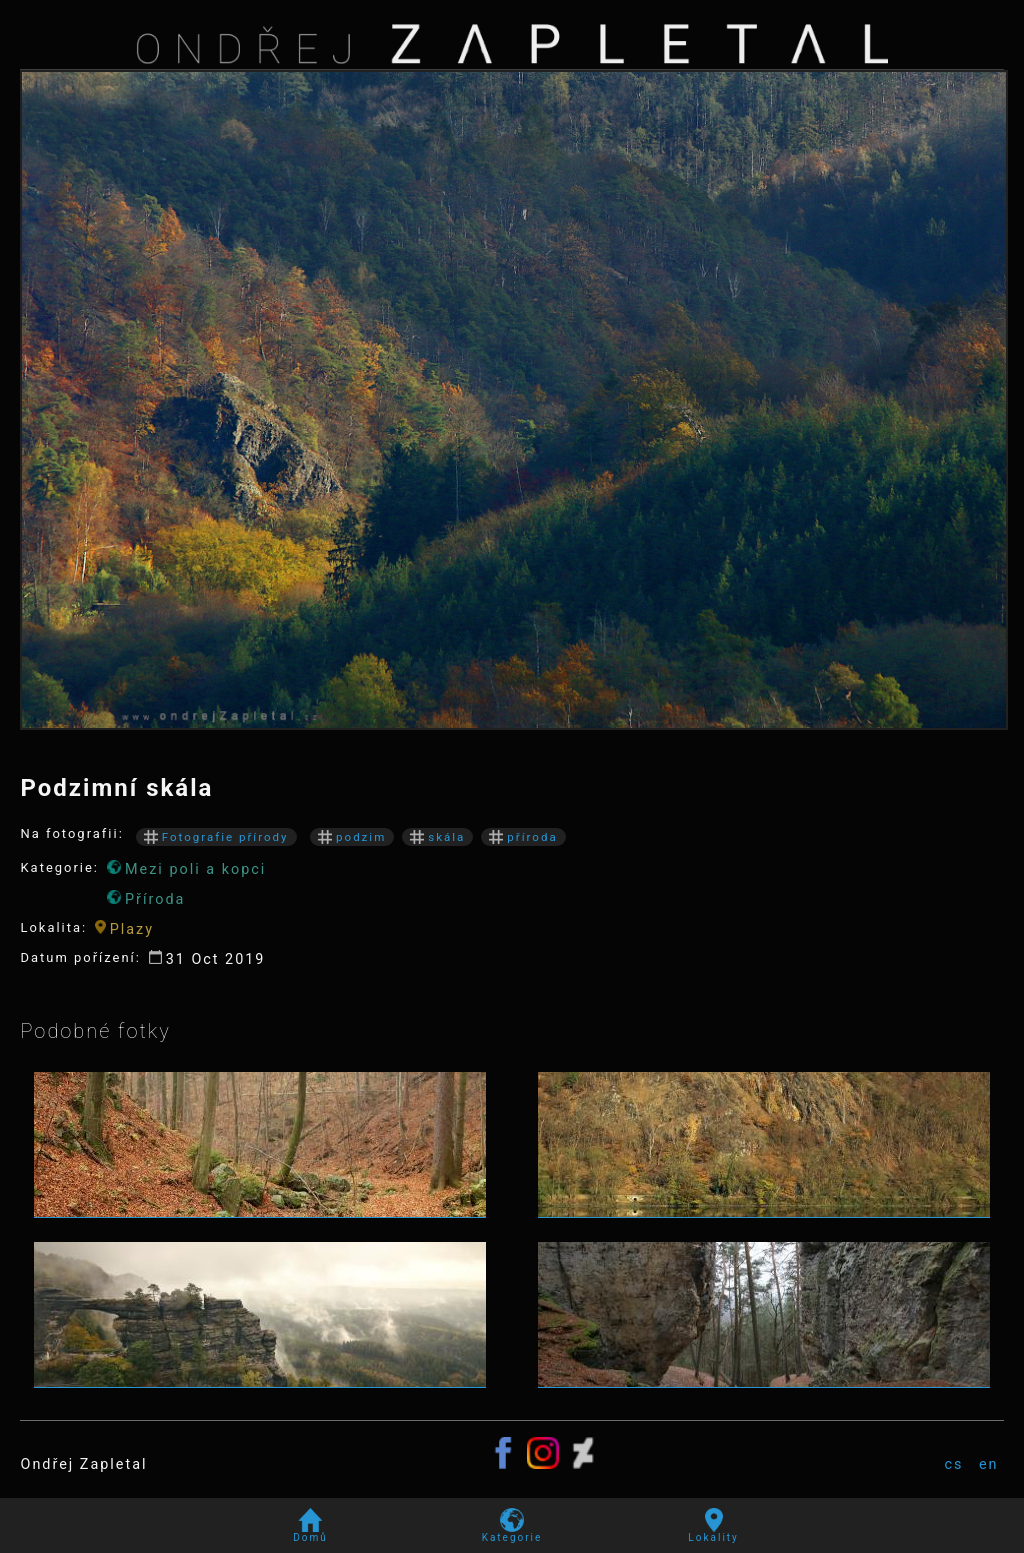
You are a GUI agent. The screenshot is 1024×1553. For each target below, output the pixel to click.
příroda (523, 837)
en (989, 1464)
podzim (352, 837)
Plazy (124, 929)
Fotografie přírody (216, 837)
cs (953, 1464)
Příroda (146, 899)
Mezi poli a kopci (186, 869)
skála (437, 837)
